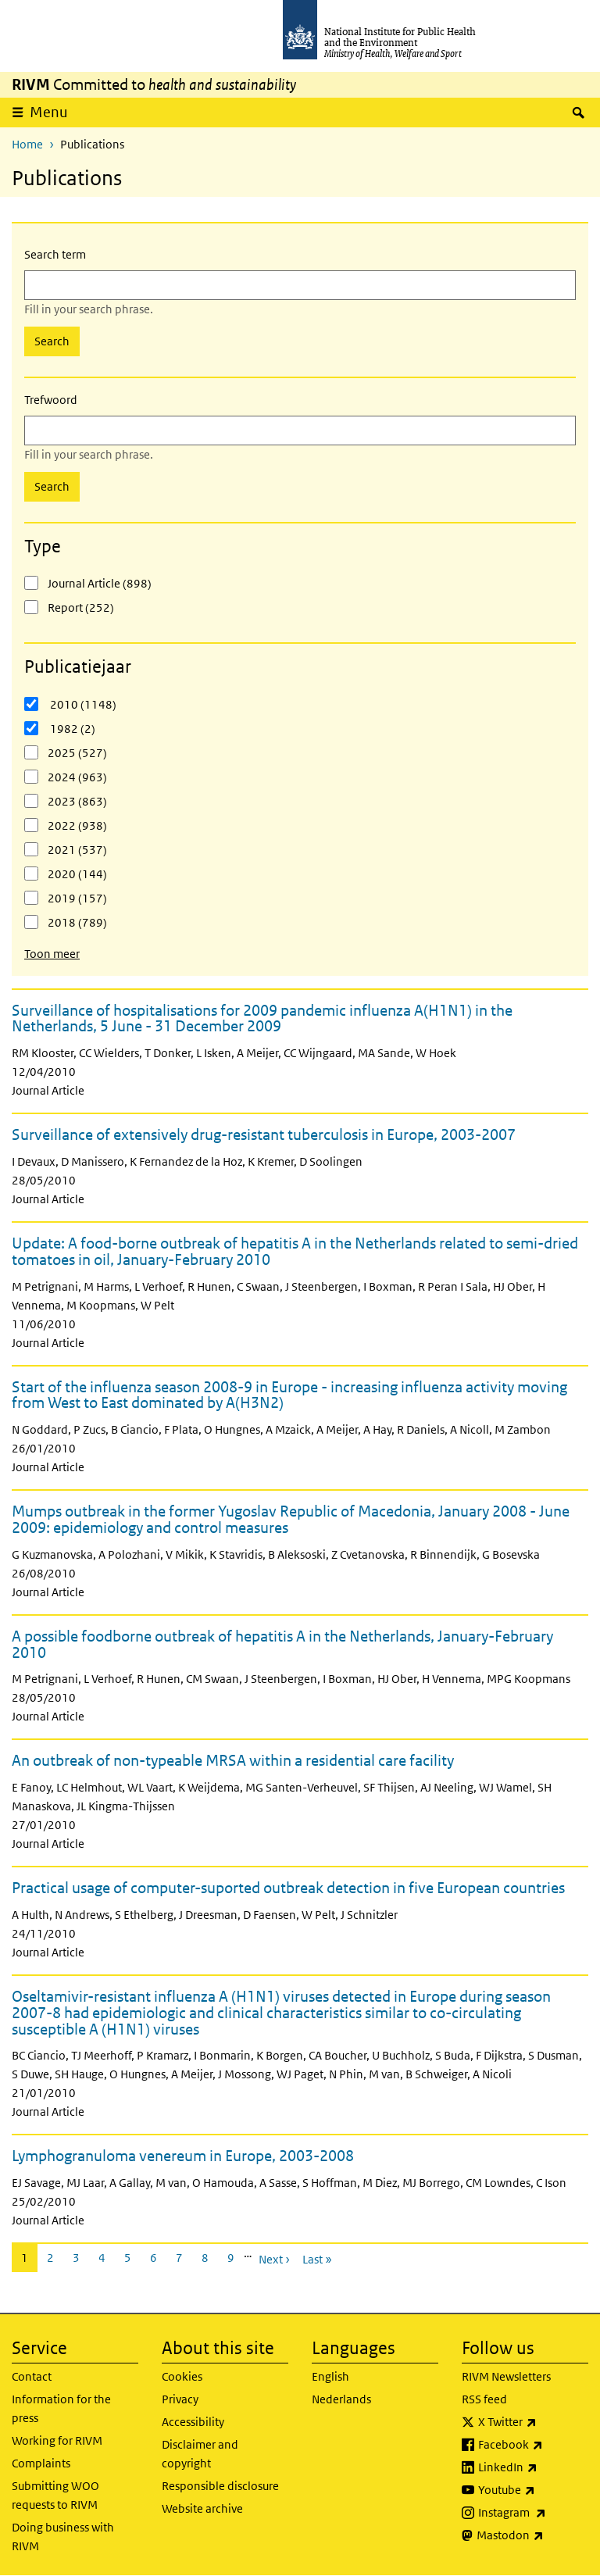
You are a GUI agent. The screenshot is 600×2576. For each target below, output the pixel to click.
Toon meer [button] (52, 953)
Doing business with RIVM (63, 2536)
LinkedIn (533, 2467)
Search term (55, 254)
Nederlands (341, 2399)
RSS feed (484, 2399)
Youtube (533, 2490)
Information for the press (61, 2408)
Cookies (182, 2376)
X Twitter (533, 2422)
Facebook (533, 2444)
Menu (54, 111)
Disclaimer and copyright (200, 2454)
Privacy (180, 2399)
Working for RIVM (57, 2440)
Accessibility (193, 2421)
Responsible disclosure (220, 2485)
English (330, 2376)
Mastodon (532, 2535)
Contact (32, 2376)
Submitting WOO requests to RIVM (55, 2495)
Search (52, 341)
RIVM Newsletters (506, 2376)
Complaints (41, 2463)
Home (27, 144)
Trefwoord (50, 399)
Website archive (202, 2508)
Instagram (533, 2512)
